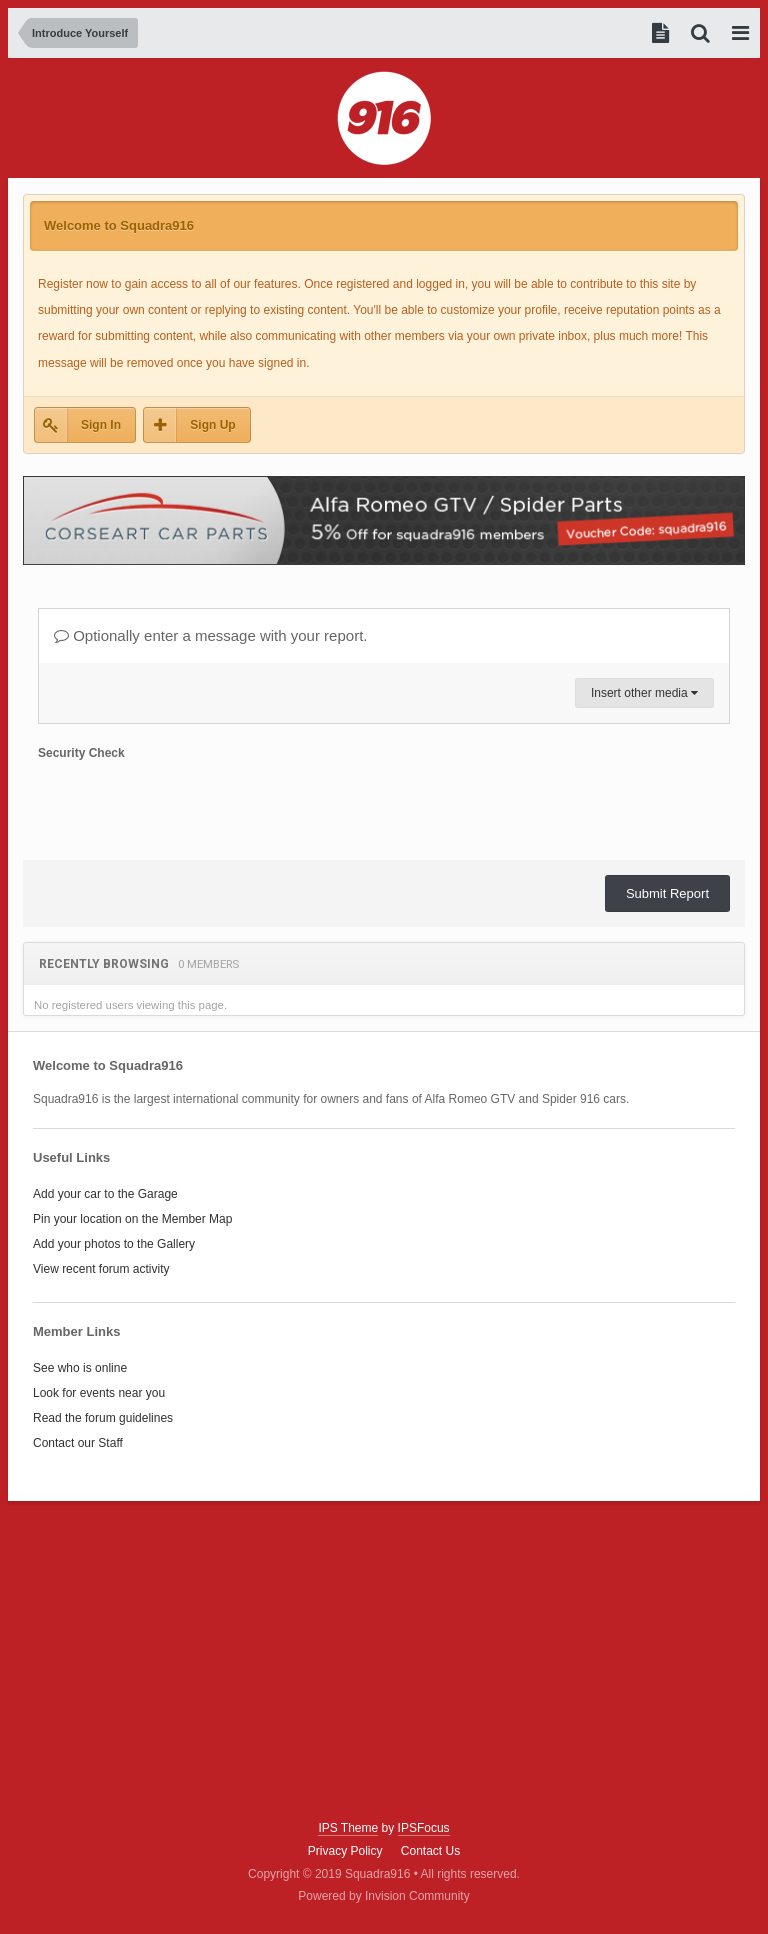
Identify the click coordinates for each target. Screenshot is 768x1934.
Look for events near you (99, 1393)
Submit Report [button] (667, 893)
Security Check (81, 753)
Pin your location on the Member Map (132, 1219)
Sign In (101, 425)
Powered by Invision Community (383, 1896)
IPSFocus (424, 1828)
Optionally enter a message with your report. (210, 635)
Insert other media (644, 693)
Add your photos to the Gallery (114, 1244)
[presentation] (190, 806)
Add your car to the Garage (105, 1194)
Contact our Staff (78, 1443)
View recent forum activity (101, 1269)
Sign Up (212, 425)
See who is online (80, 1368)
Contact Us (430, 1851)
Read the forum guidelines (103, 1418)
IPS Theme (348, 1828)
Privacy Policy (345, 1851)
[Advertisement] (384, 1661)
